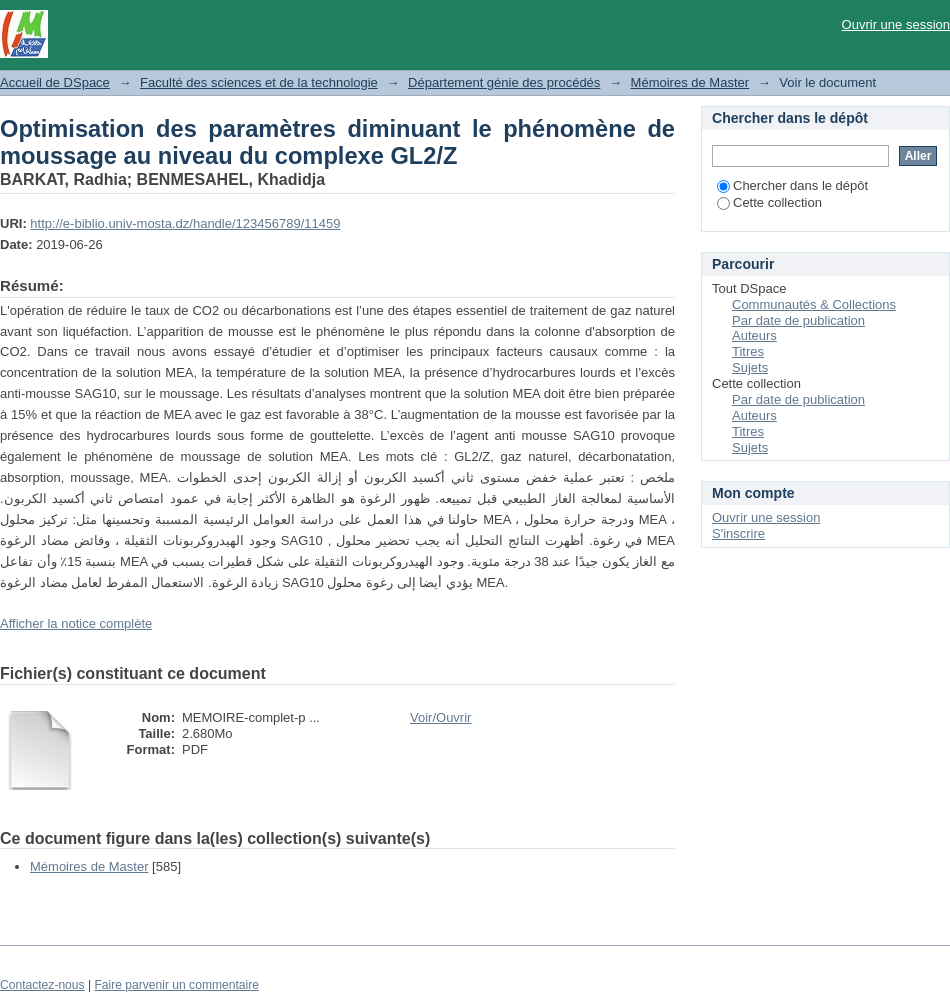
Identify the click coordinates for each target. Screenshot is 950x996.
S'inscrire (738, 533)
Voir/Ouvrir (440, 717)
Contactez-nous (42, 985)
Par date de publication (798, 320)
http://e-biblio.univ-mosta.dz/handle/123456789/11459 (185, 223)
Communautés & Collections (814, 304)
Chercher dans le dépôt (792, 185)
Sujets (750, 367)
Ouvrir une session (896, 24)
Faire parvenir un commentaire (176, 985)
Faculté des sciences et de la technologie (259, 82)
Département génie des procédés (504, 82)
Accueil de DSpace (55, 82)
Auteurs (754, 335)
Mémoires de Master (690, 82)
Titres (748, 351)
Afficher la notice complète (76, 623)
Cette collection (769, 202)
